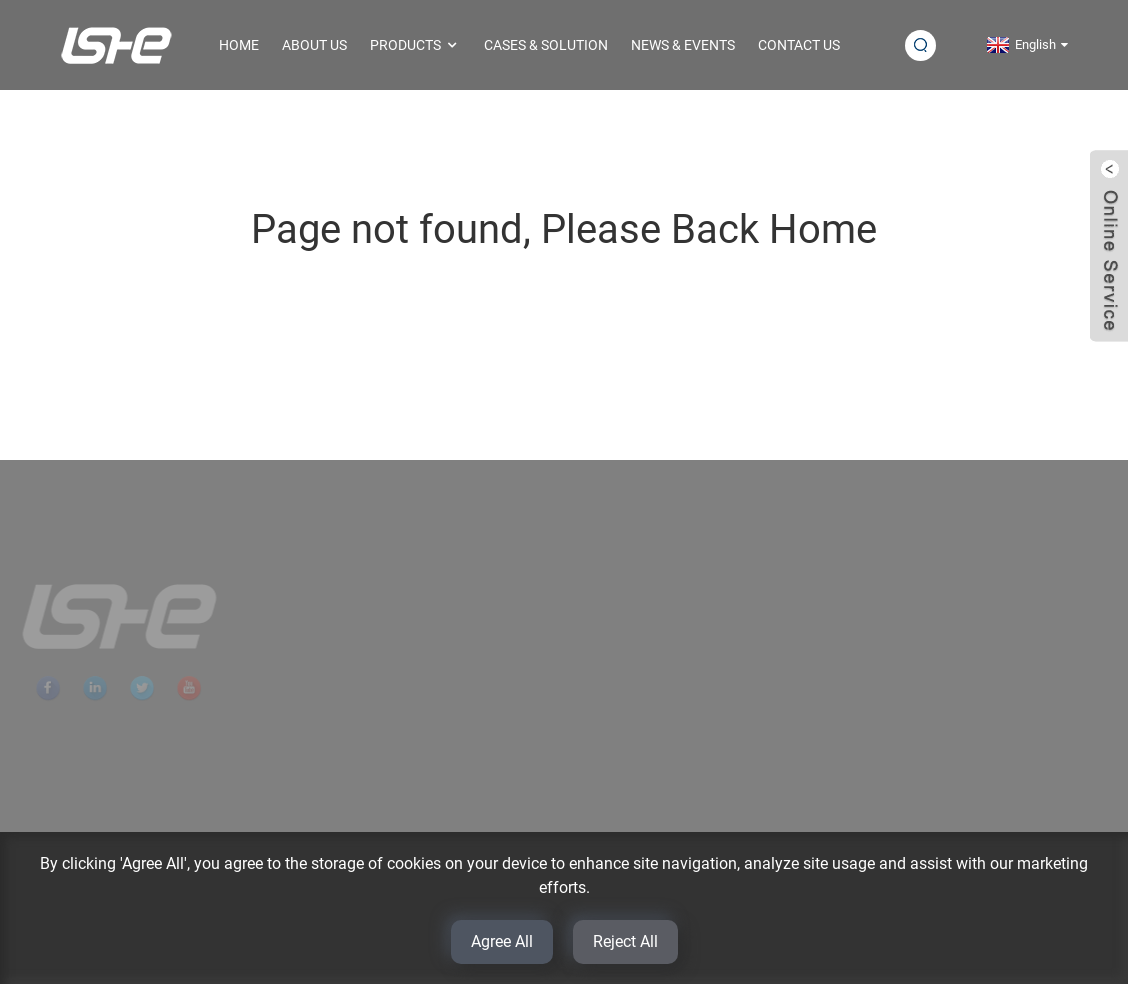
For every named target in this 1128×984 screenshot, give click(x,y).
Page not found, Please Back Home (564, 229)
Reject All (625, 941)
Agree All (502, 941)
